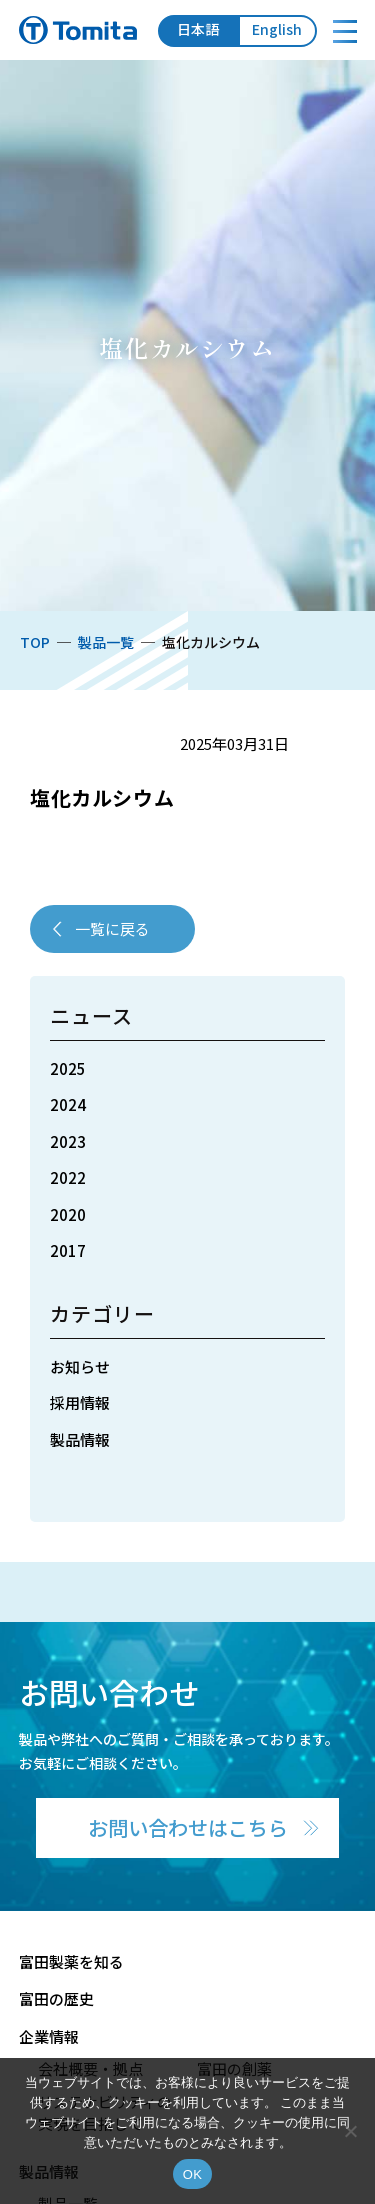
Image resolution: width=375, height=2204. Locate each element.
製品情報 (80, 1439)
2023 (68, 1141)
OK (192, 2174)
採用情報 (80, 1402)
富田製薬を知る (71, 1961)
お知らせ (80, 1366)
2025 (68, 1068)
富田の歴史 (56, 1998)
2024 (68, 1104)
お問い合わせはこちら (188, 1827)
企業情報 (49, 2036)
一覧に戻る (112, 928)
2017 (68, 1250)
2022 (68, 1177)
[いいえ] (350, 2131)
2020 (68, 1214)
